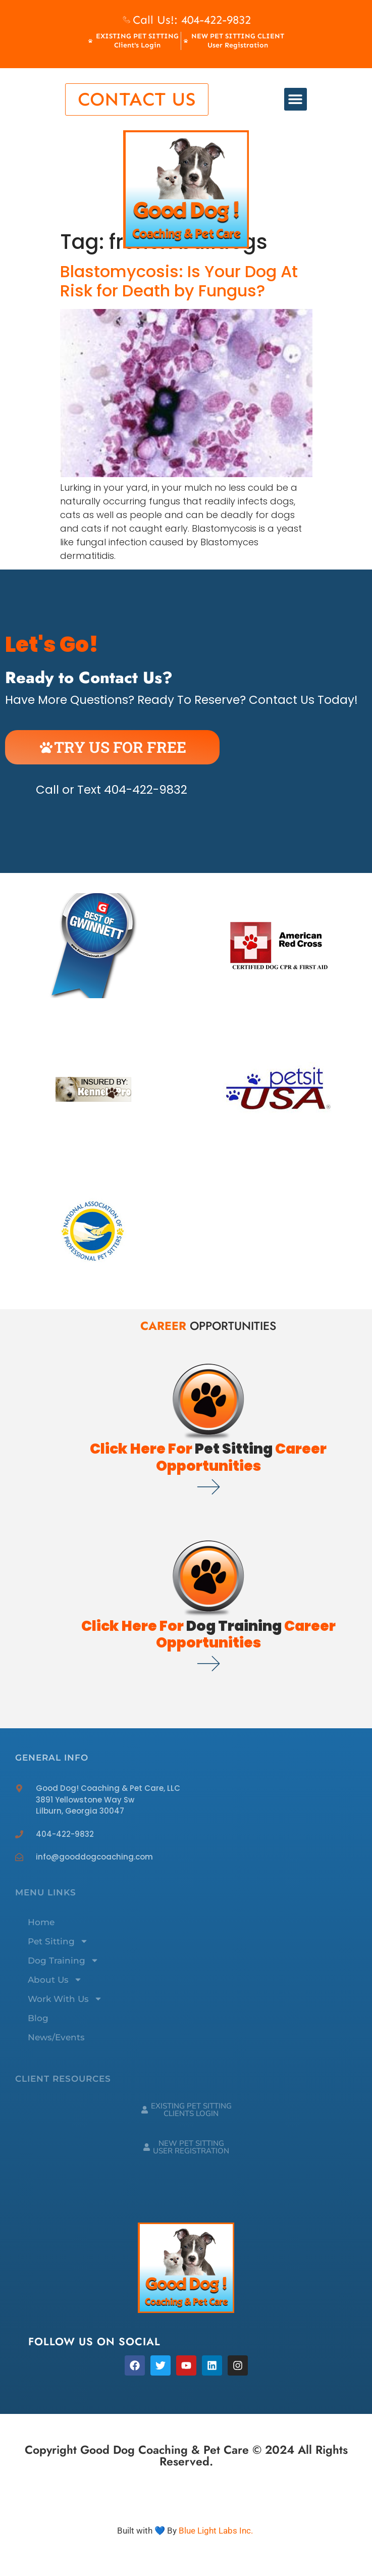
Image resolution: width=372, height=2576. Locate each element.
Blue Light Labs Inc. (216, 2531)
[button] (295, 99)
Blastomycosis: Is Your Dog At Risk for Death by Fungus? (179, 281)
